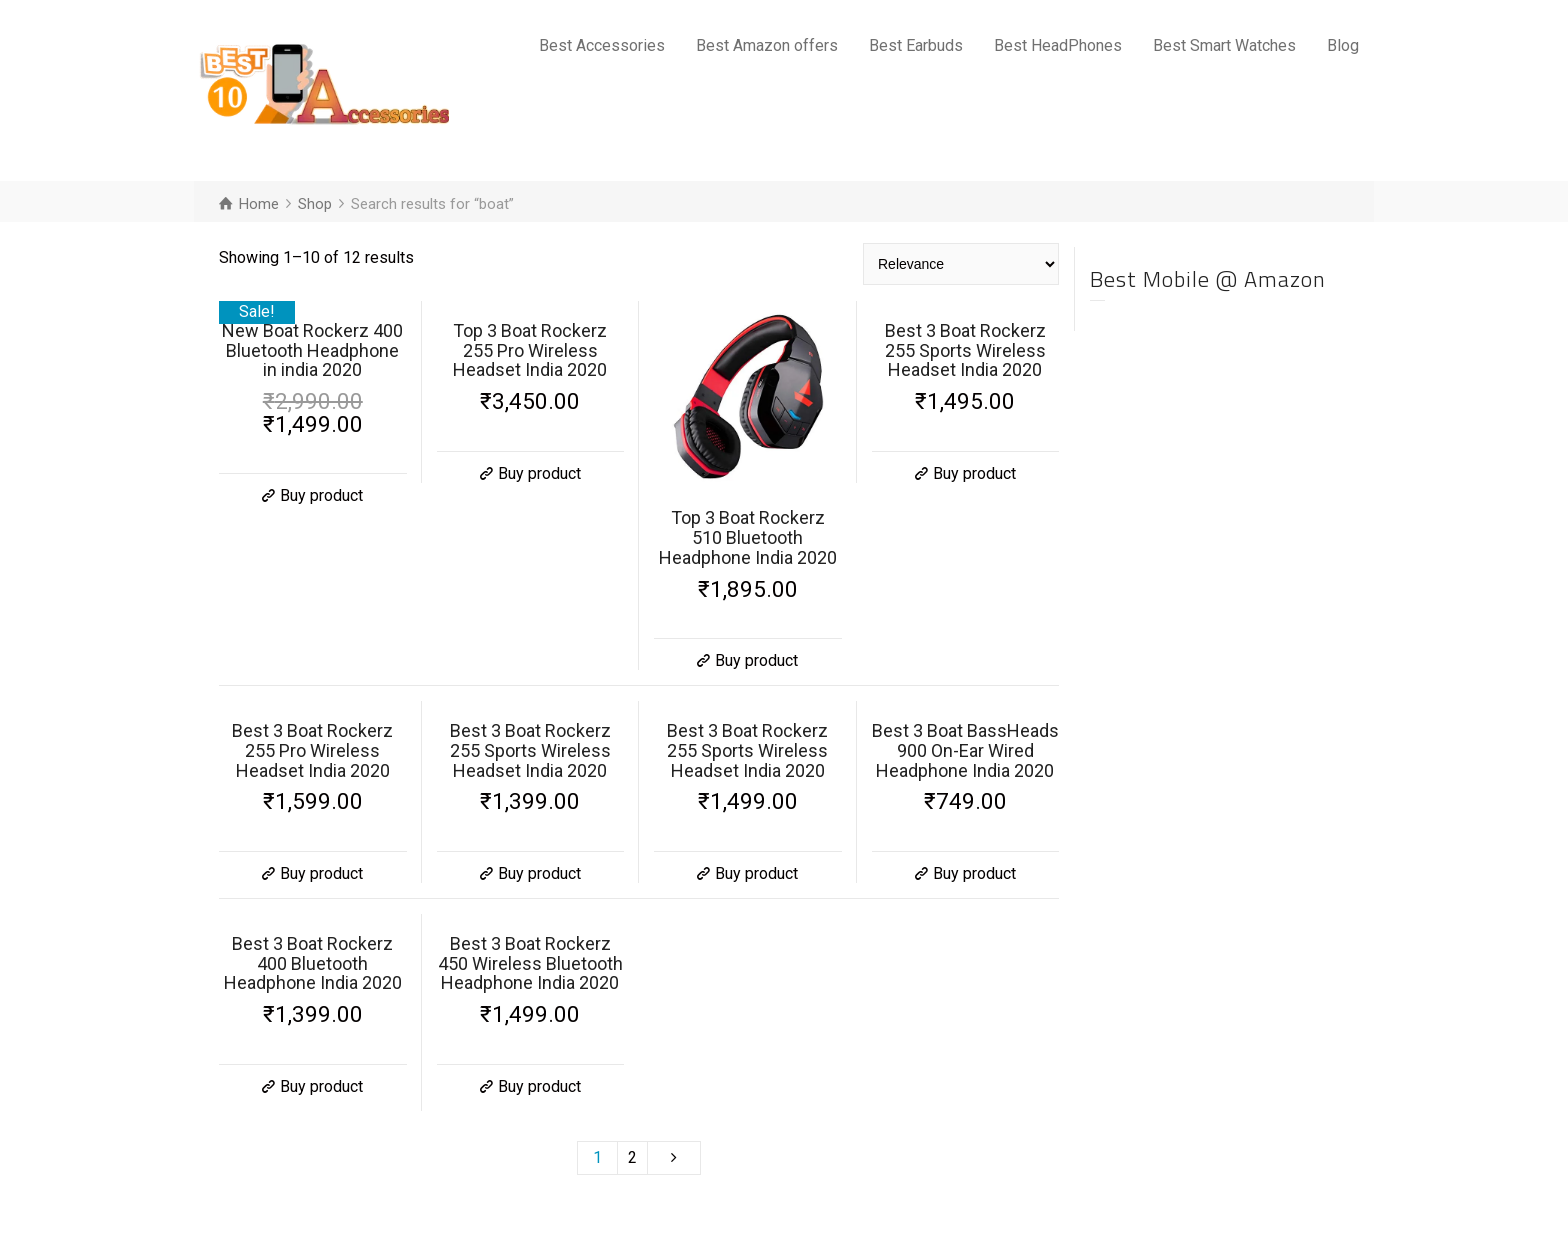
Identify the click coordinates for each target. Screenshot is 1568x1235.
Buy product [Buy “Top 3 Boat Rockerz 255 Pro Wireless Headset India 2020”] (539, 473)
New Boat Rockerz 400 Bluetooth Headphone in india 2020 (312, 350)
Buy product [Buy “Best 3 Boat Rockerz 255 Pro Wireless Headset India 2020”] (321, 873)
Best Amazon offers (767, 45)
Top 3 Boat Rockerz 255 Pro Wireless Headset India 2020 (530, 350)
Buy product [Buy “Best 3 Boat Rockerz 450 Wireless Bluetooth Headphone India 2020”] (539, 1086)
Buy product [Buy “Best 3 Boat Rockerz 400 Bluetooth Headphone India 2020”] (321, 1086)
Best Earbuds (916, 45)
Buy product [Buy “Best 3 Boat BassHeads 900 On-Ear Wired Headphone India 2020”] (974, 873)
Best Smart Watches (1224, 45)
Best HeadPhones (1058, 45)
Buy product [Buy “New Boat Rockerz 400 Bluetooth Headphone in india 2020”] (321, 495)
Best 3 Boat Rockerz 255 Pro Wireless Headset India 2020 (312, 750)
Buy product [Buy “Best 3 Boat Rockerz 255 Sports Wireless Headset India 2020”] (974, 473)
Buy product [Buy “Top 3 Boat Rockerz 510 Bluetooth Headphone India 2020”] (756, 660)
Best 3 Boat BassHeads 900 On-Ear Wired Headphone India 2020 (965, 750)
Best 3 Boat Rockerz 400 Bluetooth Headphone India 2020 (313, 963)
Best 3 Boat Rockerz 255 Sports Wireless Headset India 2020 (965, 350)
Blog (1343, 45)
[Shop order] (961, 264)
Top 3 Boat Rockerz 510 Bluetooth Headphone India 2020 (748, 537)
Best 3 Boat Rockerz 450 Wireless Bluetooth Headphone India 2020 (530, 963)
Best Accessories (602, 45)
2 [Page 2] (632, 1157)
